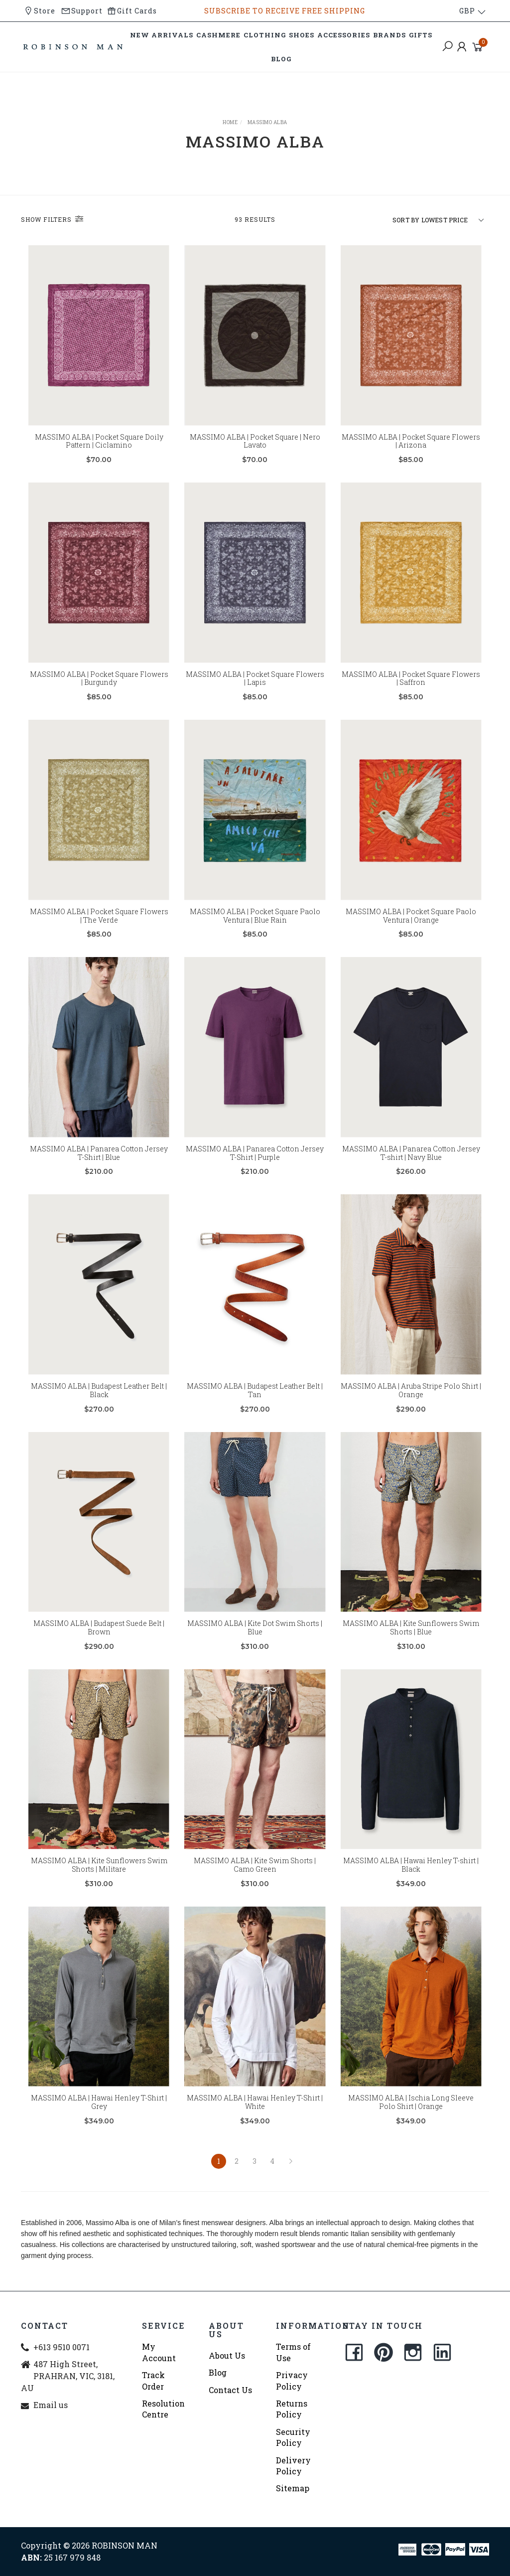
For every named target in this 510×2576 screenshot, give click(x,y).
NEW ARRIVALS (161, 34)
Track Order (153, 2380)
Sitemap (292, 2488)
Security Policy (293, 2437)
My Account (159, 2352)
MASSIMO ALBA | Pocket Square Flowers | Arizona (411, 441)
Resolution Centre (163, 2408)
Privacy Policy (292, 2380)
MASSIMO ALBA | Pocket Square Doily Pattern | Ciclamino (99, 441)
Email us (50, 2405)
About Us (227, 2355)
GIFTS (420, 34)
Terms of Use (293, 2352)
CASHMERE (218, 34)
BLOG (281, 58)
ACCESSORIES (343, 34)
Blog (218, 2372)
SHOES (301, 34)
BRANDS (389, 34)
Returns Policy (291, 2408)
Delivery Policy (293, 2465)
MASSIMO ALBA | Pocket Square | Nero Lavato (255, 441)
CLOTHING (265, 34)
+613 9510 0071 (61, 2347)
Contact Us (230, 2390)
